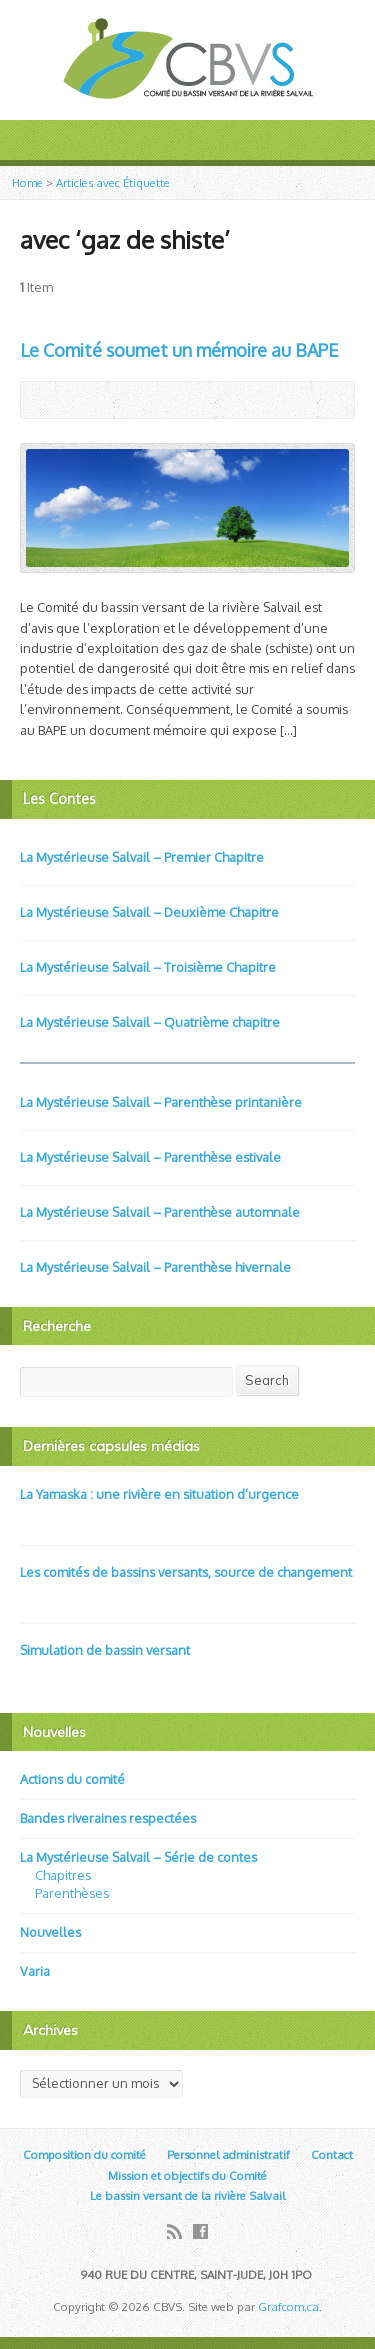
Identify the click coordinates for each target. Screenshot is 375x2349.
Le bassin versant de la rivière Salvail (187, 2195)
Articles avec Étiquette (113, 182)
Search (267, 1380)
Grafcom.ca (288, 2306)
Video (29, 1515)
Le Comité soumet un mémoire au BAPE (179, 350)
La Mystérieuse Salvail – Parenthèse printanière (161, 1102)
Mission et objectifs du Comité (187, 2175)
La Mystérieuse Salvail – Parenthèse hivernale (155, 1267)
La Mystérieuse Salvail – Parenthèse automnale (160, 1212)
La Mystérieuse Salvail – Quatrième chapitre (150, 1022)
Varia (35, 1971)
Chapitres (63, 1875)
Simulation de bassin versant (105, 1650)
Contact (332, 2154)
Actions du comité (72, 1779)
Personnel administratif (228, 2154)
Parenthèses (72, 1893)
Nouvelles (50, 1932)
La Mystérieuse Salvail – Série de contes (138, 1857)
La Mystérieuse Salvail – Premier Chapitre (142, 857)
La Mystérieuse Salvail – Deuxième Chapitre (149, 912)
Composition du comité (84, 2154)
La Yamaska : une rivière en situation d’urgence (159, 1494)
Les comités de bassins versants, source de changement (186, 1572)
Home (27, 182)
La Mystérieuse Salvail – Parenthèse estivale (150, 1157)
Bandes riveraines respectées (108, 1818)
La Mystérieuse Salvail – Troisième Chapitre (148, 967)
